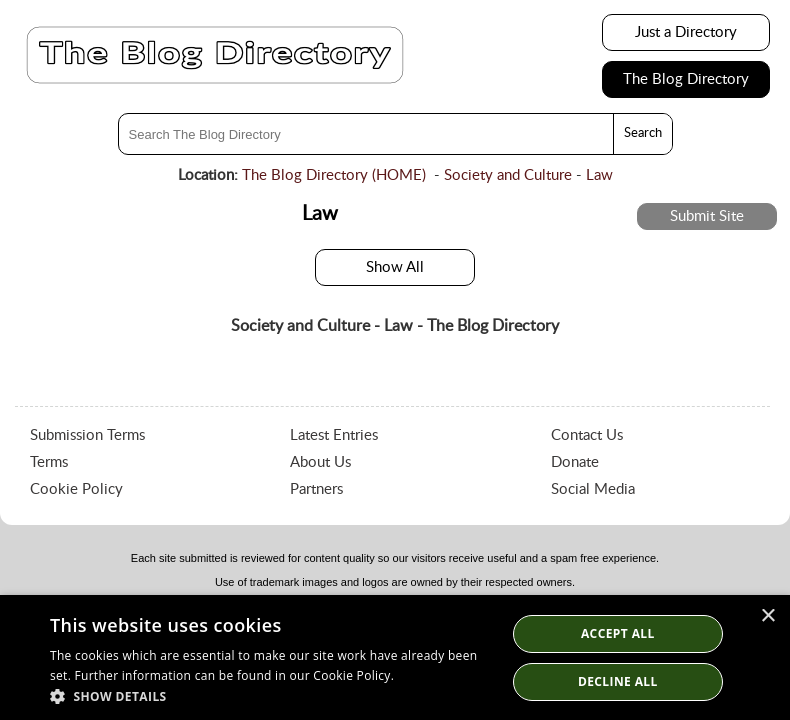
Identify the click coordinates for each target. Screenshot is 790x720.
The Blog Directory (686, 79)
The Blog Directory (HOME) (334, 175)
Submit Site (707, 216)
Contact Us (587, 435)
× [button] (767, 616)
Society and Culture (508, 175)
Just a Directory (686, 32)
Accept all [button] (618, 633)
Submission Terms (87, 435)
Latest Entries (334, 435)
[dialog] (395, 657)
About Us (320, 462)
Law (599, 175)
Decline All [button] (618, 681)
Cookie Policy (76, 489)
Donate (575, 462)
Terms (49, 462)
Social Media (593, 489)
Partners (316, 489)
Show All (395, 267)
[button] (271, 695)
